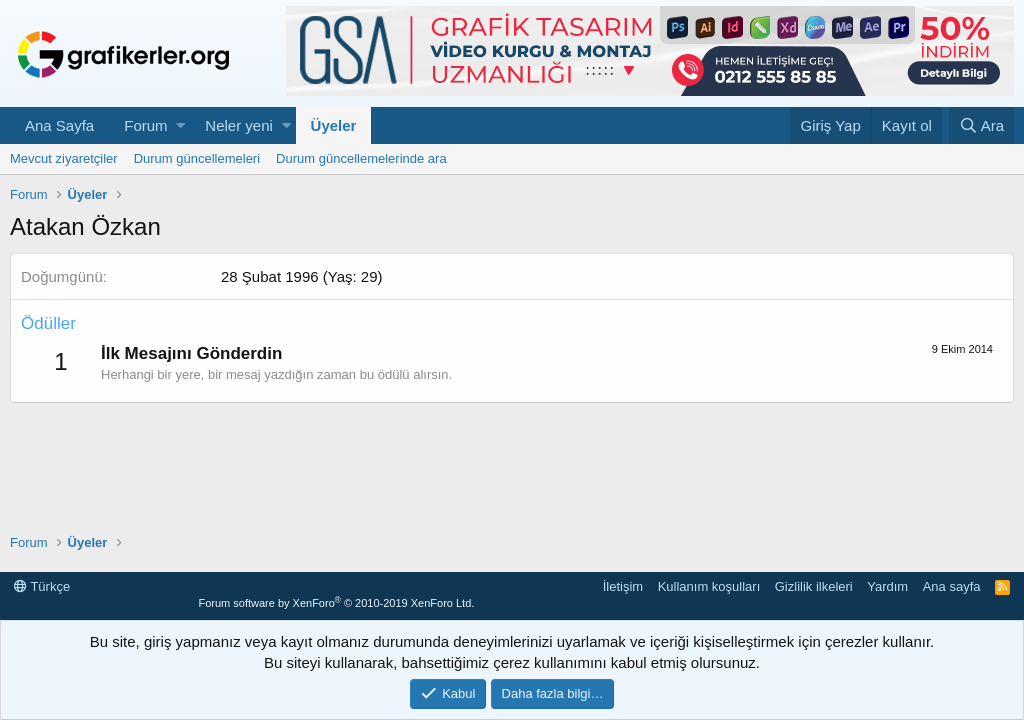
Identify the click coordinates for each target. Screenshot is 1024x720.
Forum (145, 125)
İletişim (623, 586)
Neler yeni (239, 125)
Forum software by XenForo (336, 603)
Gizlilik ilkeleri (814, 586)
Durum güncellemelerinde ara (361, 158)
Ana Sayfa (59, 125)
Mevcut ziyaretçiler (64, 158)
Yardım (887, 586)
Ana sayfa (952, 586)
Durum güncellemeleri (197, 158)
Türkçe (42, 586)
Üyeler (334, 125)
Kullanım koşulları (709, 586)
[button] (180, 125)
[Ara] (981, 125)
